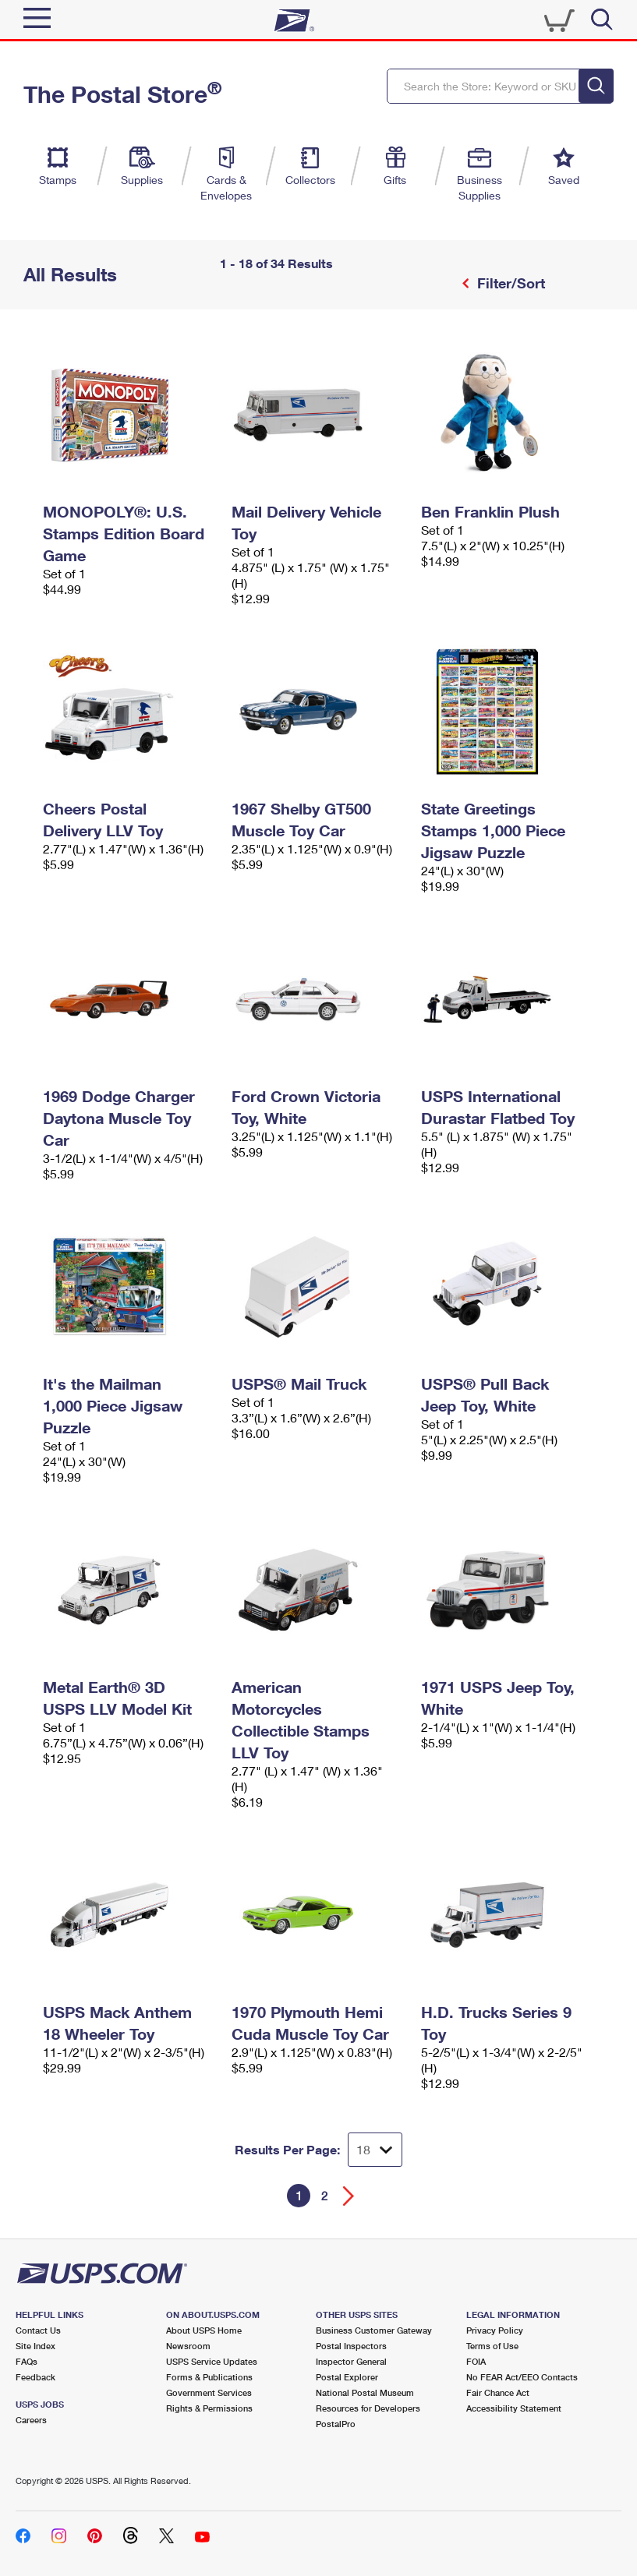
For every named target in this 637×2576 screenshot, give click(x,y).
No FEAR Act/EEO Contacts (522, 2377)
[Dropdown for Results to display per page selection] (375, 2150)
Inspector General (351, 2361)
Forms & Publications (209, 2377)
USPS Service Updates (211, 2361)
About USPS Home (204, 2330)
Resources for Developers (368, 2408)
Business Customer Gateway (374, 2330)
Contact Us (38, 2330)
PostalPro (336, 2424)
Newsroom (188, 2346)
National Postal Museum (365, 2392)
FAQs (26, 2361)
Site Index (35, 2346)
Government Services (209, 2392)
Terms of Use (492, 2346)
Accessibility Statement (513, 2408)
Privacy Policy (494, 2330)
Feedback (35, 2377)
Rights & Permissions (209, 2408)
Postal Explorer (347, 2377)
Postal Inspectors (351, 2346)
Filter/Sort (509, 283)
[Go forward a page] (349, 2196)
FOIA (476, 2361)
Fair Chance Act (497, 2392)
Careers (31, 2420)
